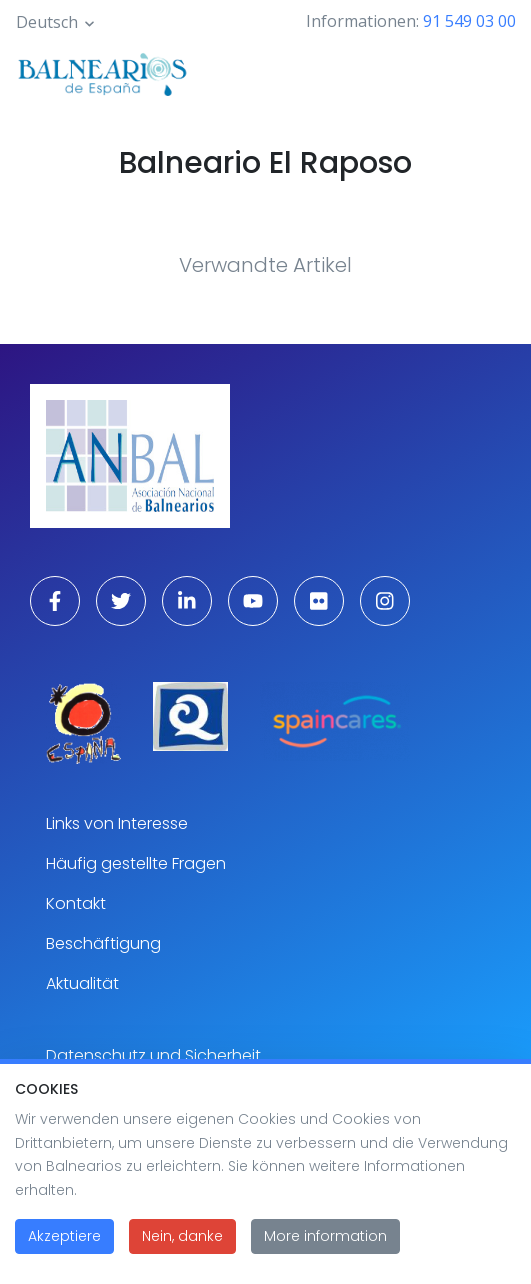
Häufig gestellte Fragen (136, 863)
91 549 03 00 (469, 21)
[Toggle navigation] (489, 72)
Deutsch (47, 22)
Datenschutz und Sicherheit (153, 1055)
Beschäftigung (103, 943)
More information (325, 1254)
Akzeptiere (64, 1254)
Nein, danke (182, 1254)
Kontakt (76, 903)
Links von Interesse (117, 823)
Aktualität (82, 983)
